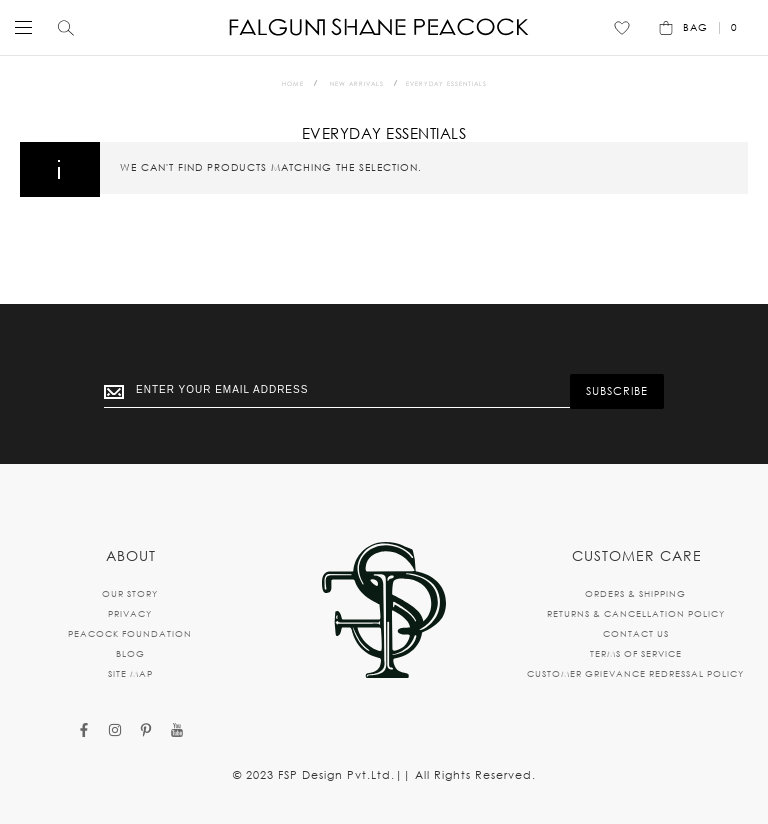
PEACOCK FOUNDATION (130, 633)
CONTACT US (636, 633)
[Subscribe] (617, 391)
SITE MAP (130, 673)
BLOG (130, 653)
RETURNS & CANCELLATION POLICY (636, 613)
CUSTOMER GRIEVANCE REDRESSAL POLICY (635, 673)
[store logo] (379, 27)
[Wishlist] (622, 28)
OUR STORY (130, 593)
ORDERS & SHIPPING (635, 593)
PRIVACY (130, 613)
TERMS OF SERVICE (636, 653)
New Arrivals (357, 83)
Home (293, 83)
